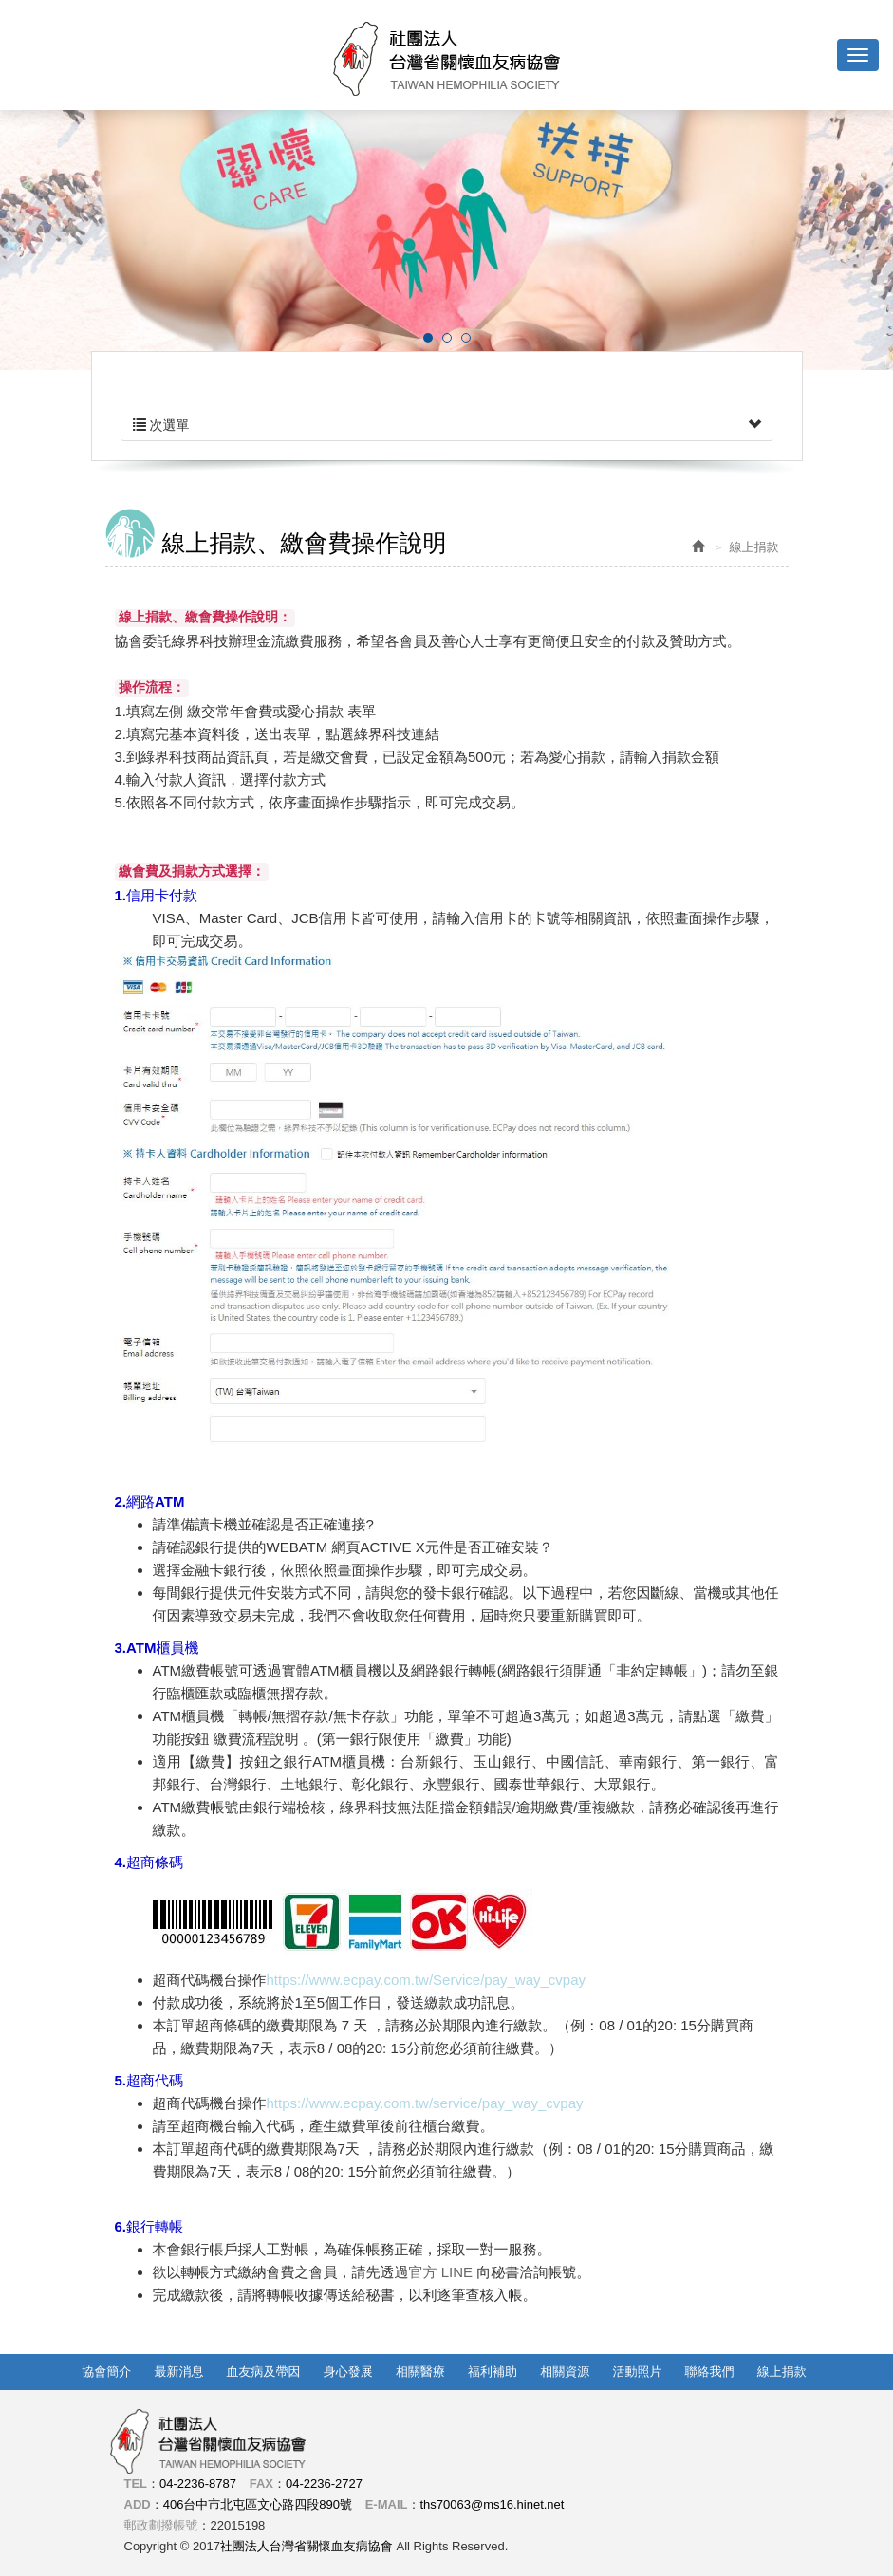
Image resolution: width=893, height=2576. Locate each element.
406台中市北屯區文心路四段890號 (257, 2504)
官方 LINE (443, 2272)
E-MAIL (386, 2504)
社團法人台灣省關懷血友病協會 (446, 59)
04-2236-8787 (197, 2483)
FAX (261, 2483)
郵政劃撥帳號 (161, 2525)
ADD (137, 2504)
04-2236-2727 (324, 2483)
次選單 (447, 425)
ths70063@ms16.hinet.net (491, 2504)
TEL (136, 2483)
